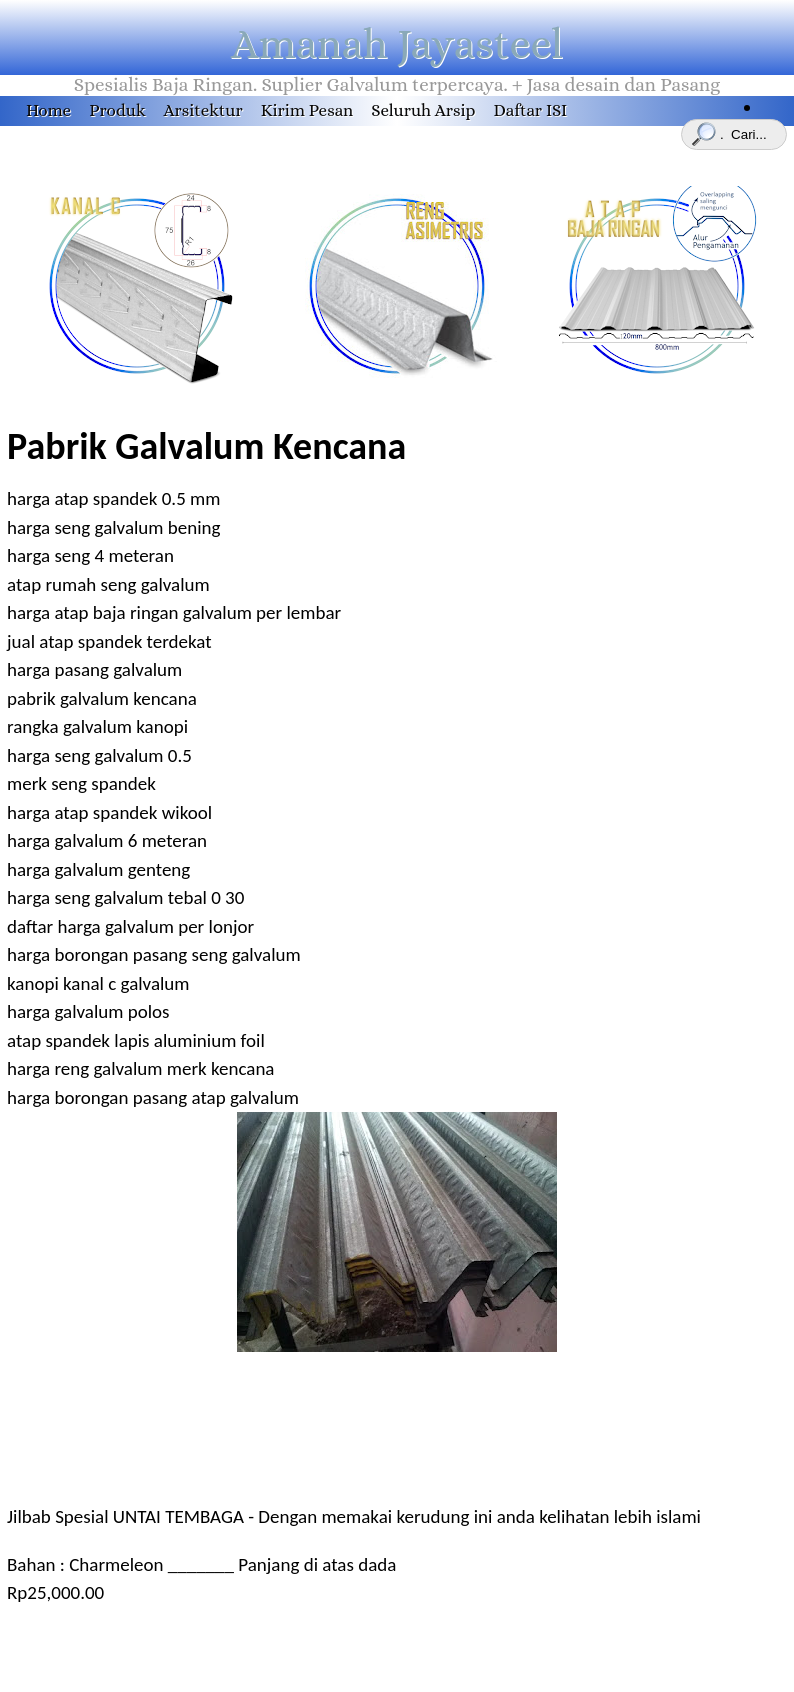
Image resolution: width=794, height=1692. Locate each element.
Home (48, 110)
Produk (117, 110)
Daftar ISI (530, 110)
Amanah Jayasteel (397, 44)
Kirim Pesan (307, 110)
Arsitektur (203, 110)
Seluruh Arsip (423, 110)
